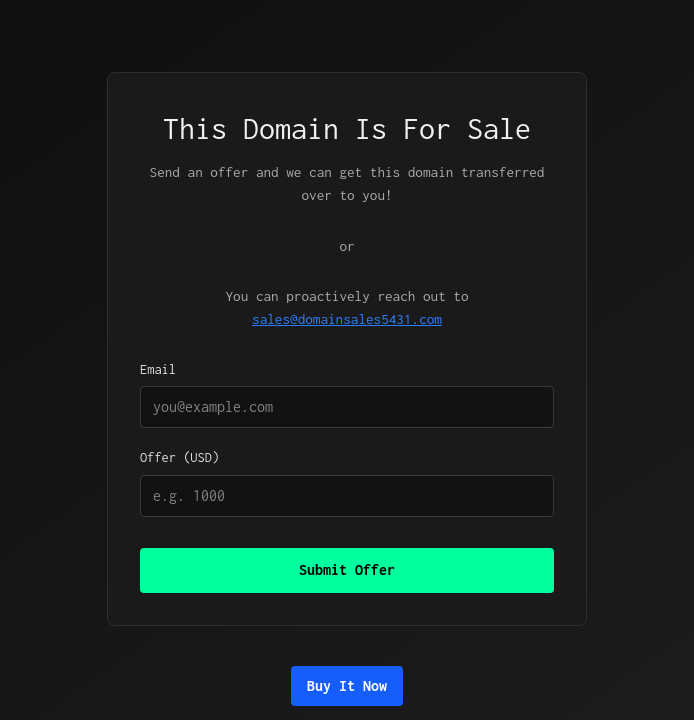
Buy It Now (347, 685)
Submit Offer (347, 569)
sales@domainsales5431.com (347, 319)
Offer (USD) (347, 483)
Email (347, 395)
